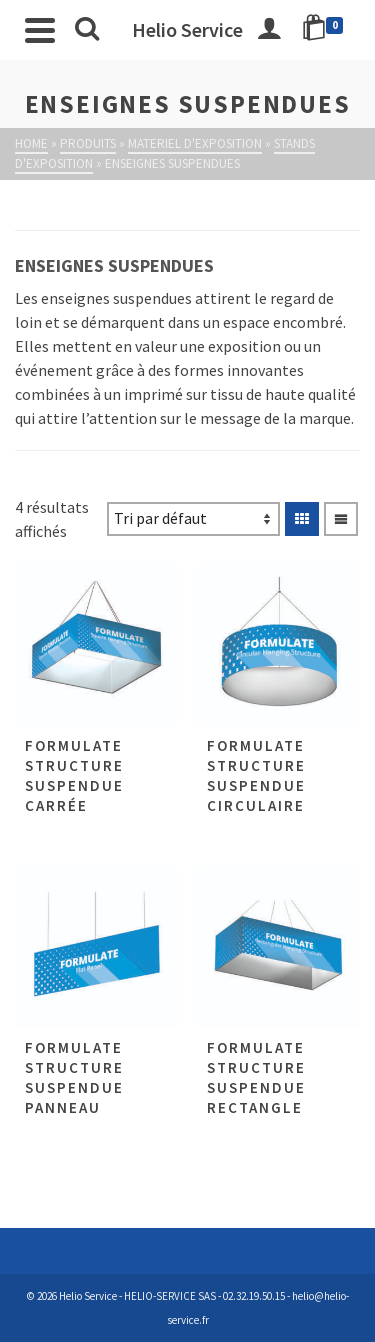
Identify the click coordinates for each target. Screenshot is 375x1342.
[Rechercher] (87, 30)
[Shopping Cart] (326, 30)
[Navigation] (40, 30)
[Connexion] (269, 30)
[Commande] (193, 519)
